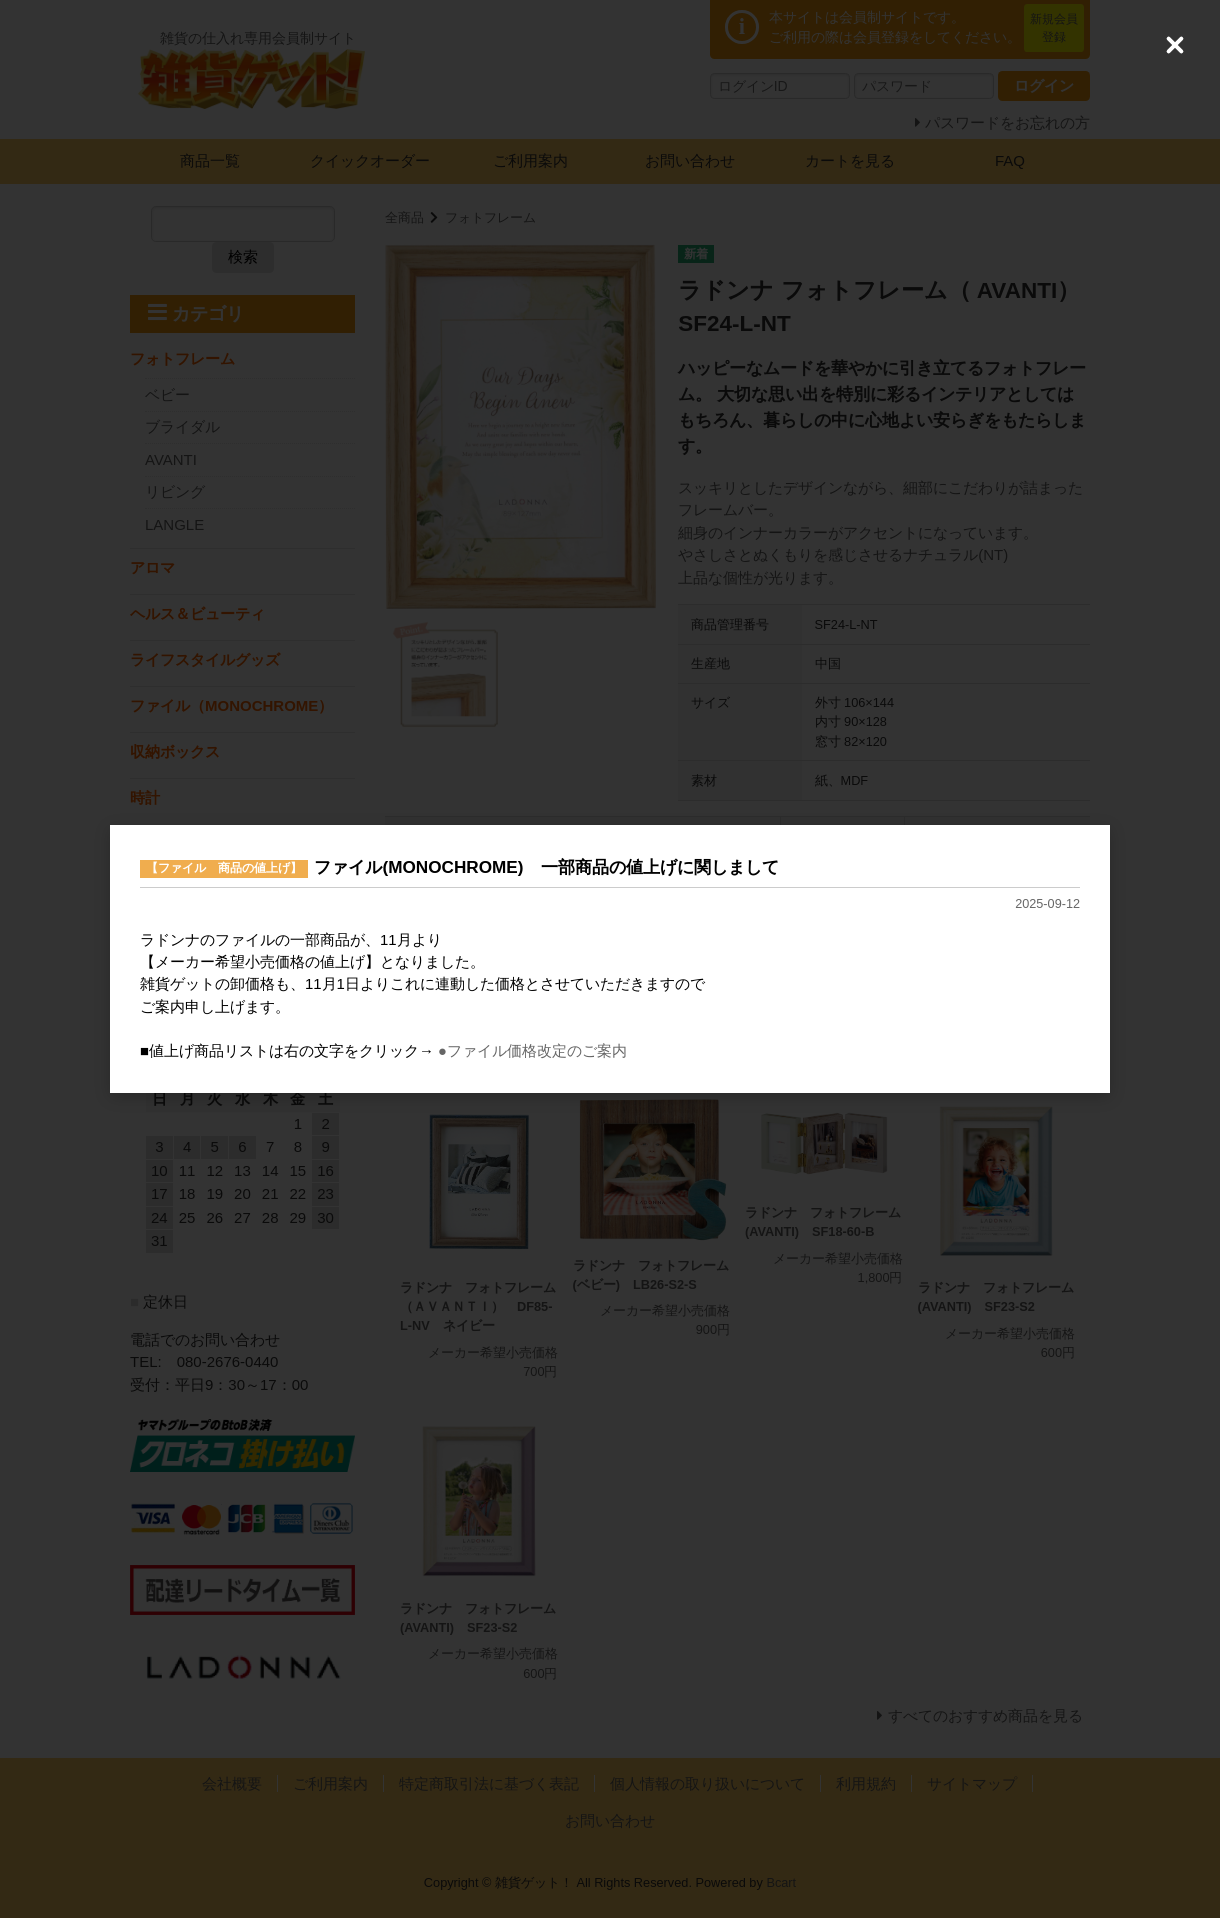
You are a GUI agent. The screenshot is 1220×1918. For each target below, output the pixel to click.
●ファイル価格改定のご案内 (532, 1051)
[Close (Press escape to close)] (1175, 45)
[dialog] (610, 959)
